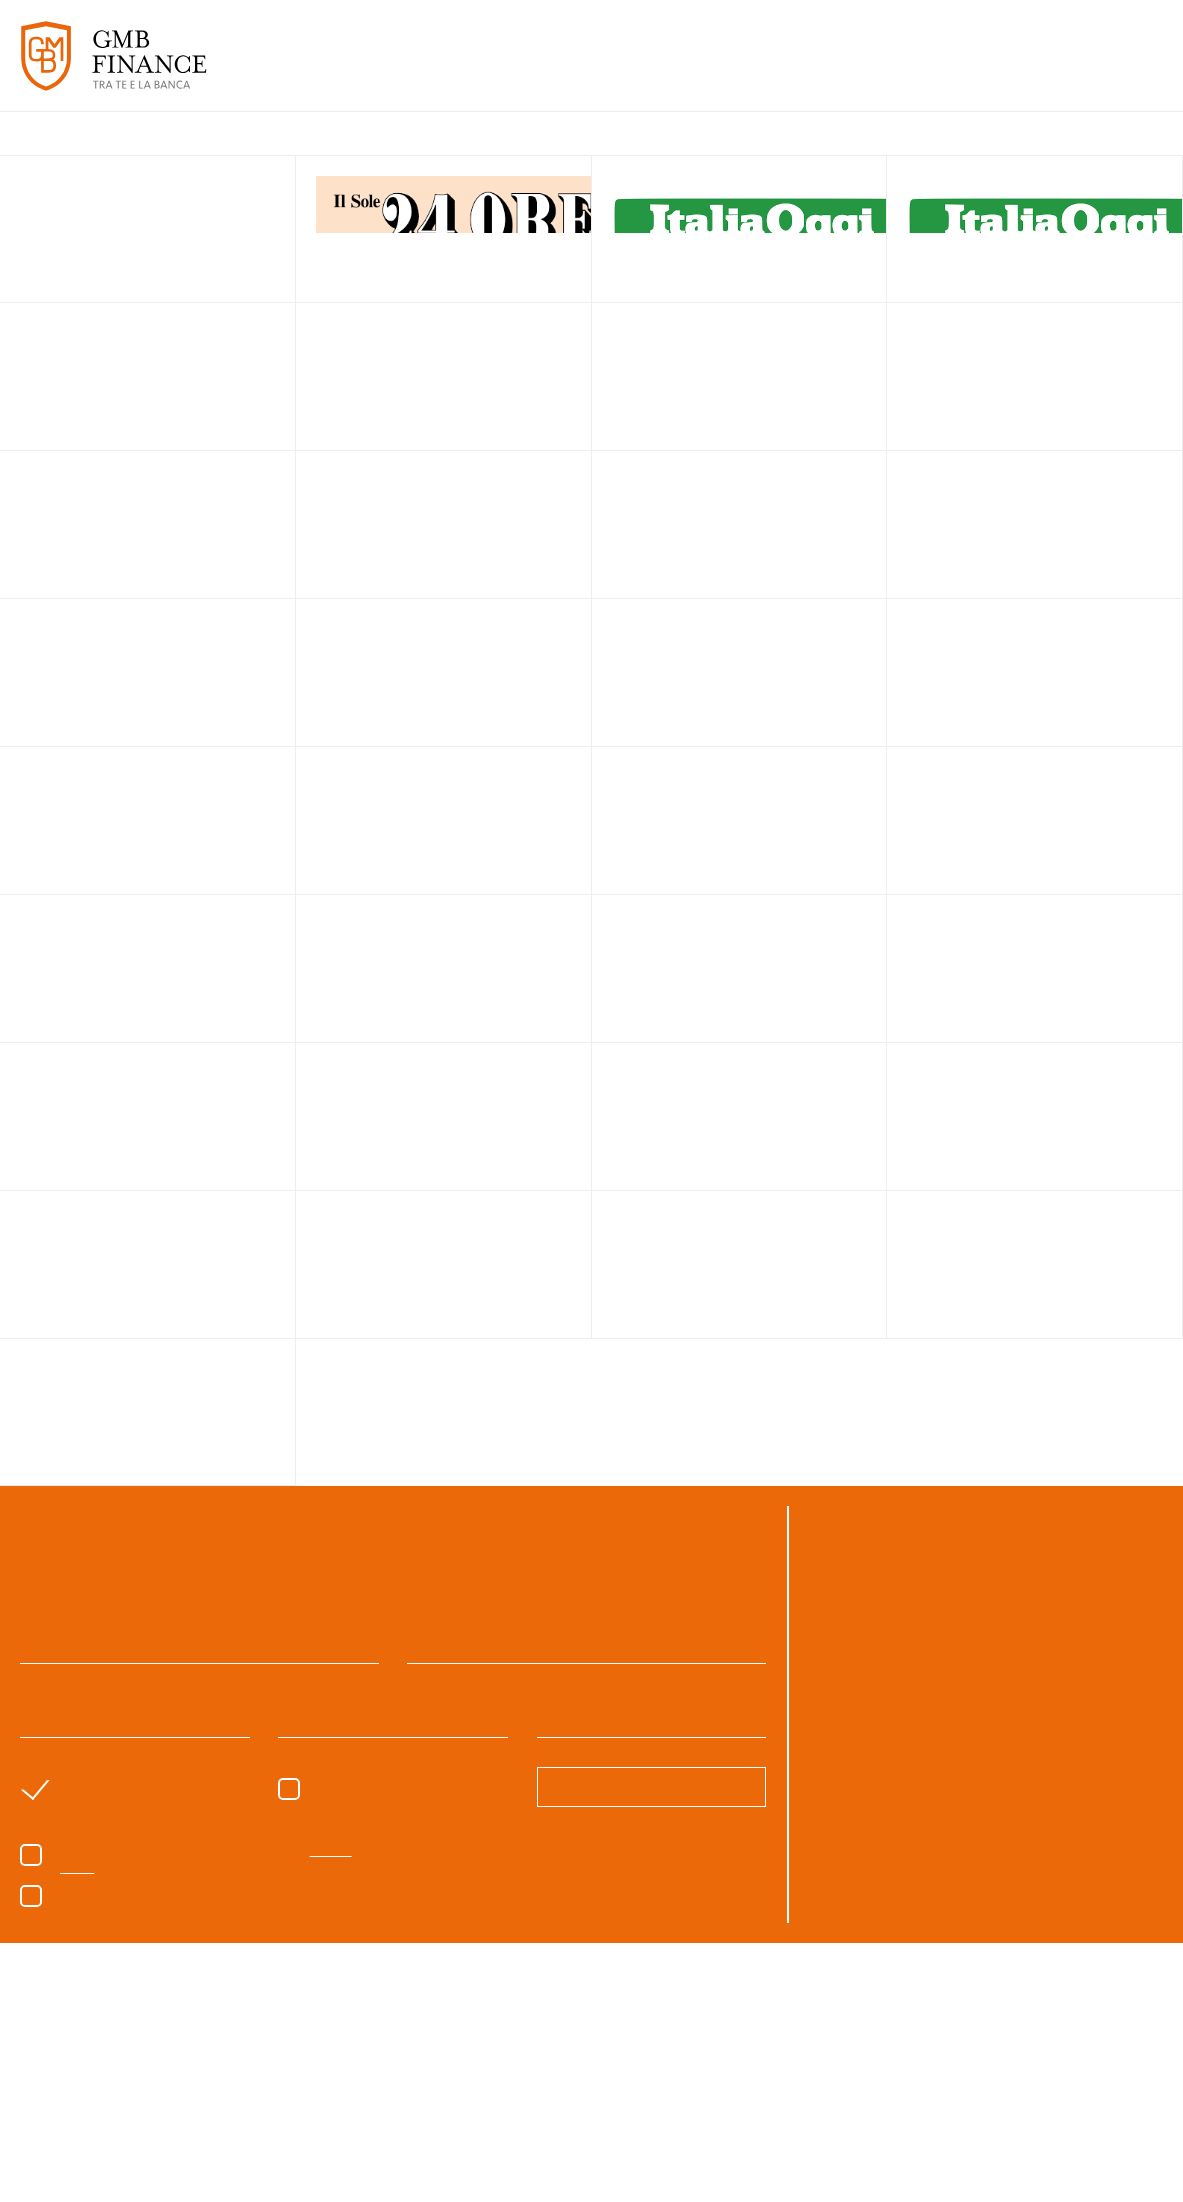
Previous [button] (40, 2086)
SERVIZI (587, 69)
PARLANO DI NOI (839, 69)
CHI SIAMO (507, 69)
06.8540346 (1042, 1580)
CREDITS (1138, 2171)
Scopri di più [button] (202, 2147)
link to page (444, 230)
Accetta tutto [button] (981, 2147)
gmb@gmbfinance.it (933, 1604)
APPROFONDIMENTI (992, 69)
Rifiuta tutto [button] (826, 2147)
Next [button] (1143, 2086)
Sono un (366, 1785)
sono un (104, 1785)
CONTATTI (1121, 69)
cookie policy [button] (682, 1969)
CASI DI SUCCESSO (695, 69)
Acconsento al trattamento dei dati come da (200, 1863)
